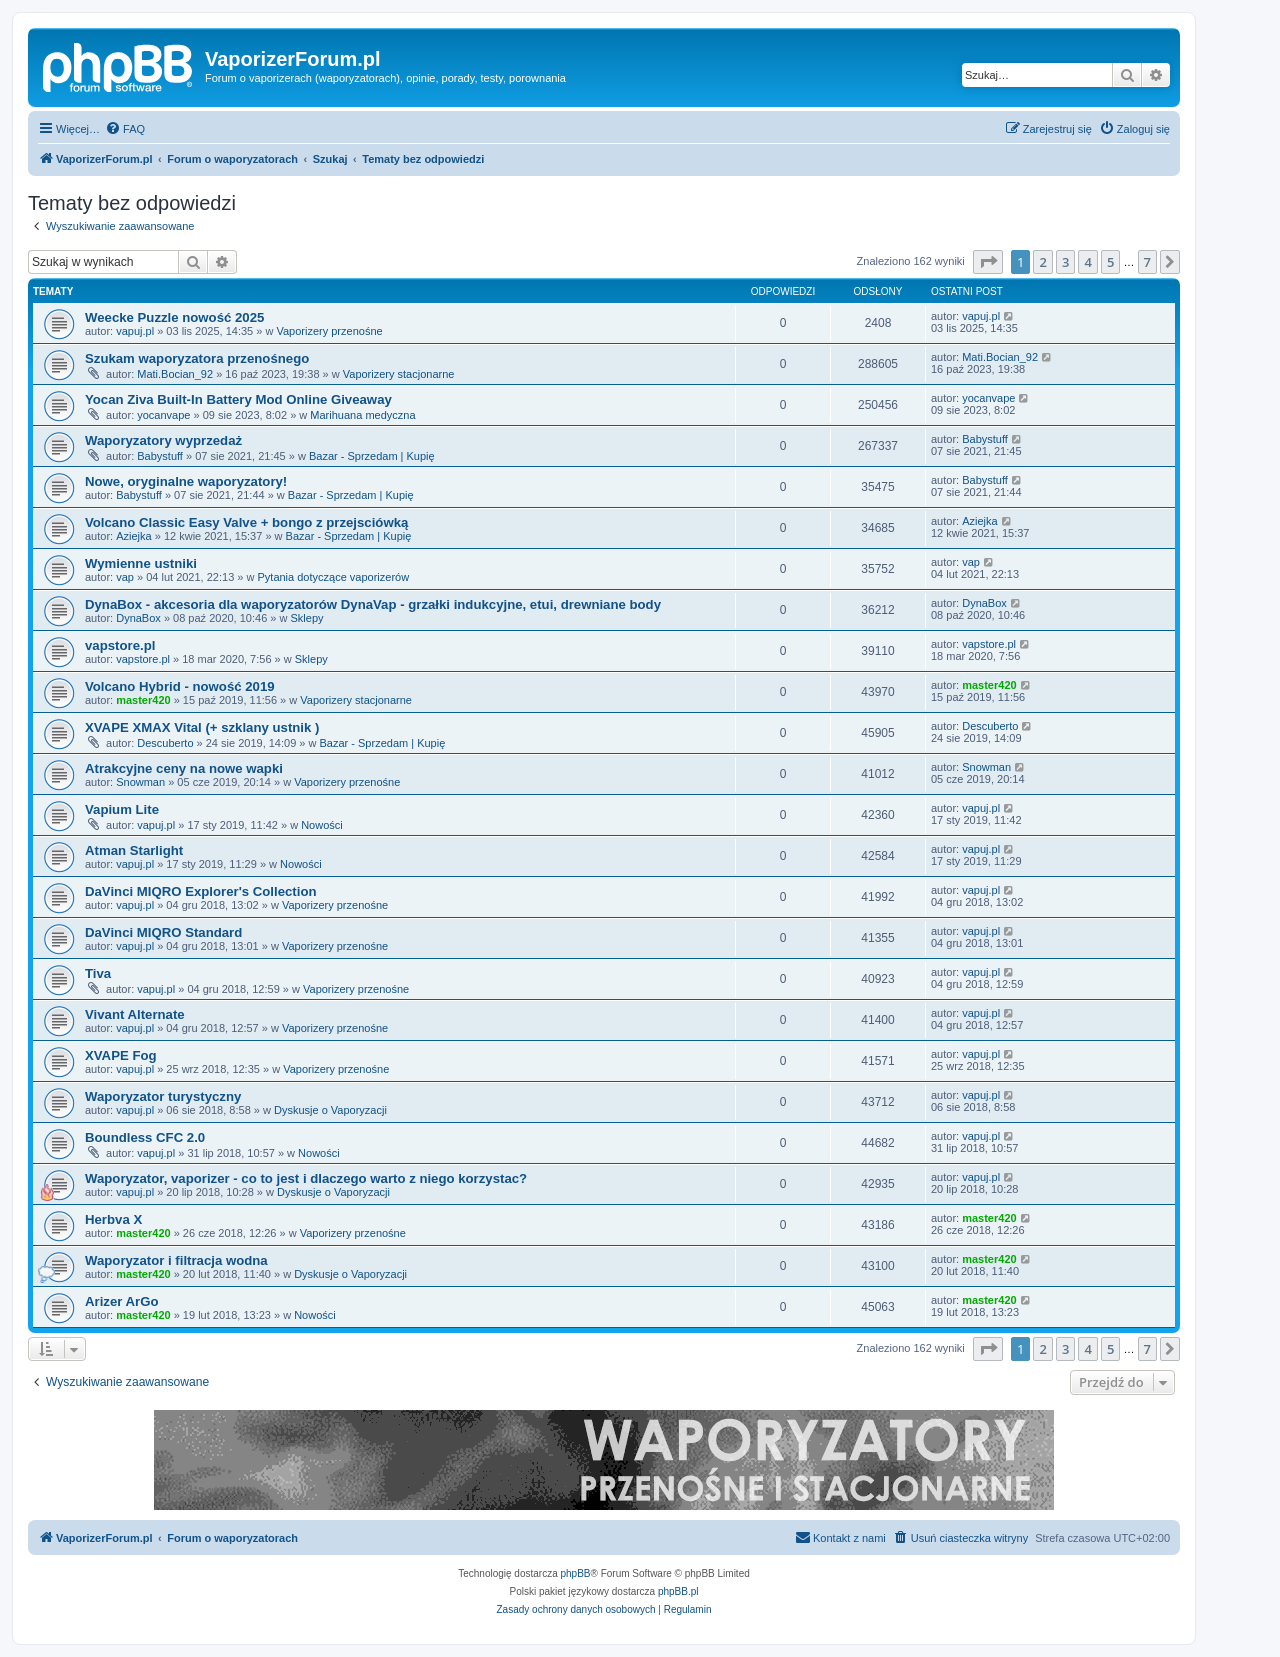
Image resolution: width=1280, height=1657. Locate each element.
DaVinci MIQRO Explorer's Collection (201, 891)
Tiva (98, 973)
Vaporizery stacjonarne (399, 374)
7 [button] (1147, 262)
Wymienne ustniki (141, 563)
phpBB (576, 1573)
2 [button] (1042, 262)
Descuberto (165, 743)
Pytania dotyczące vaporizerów (333, 577)
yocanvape (163, 415)
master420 (143, 700)
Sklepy (307, 618)
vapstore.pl (120, 645)
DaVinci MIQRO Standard (163, 932)
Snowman (140, 782)
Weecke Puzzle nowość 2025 (174, 317)
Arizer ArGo (122, 1301)
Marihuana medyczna (362, 415)
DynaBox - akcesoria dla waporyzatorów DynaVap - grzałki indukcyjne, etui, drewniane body (373, 604)
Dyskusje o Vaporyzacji (330, 1110)
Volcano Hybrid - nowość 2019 (180, 686)
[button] (988, 262)
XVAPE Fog (121, 1055)
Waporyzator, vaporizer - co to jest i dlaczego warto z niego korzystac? (306, 1178)
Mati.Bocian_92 (175, 374)
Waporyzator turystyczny (163, 1096)
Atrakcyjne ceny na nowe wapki (184, 768)
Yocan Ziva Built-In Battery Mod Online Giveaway (238, 399)
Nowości (322, 825)
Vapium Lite (122, 809)
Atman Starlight (134, 850)
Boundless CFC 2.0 (145, 1137)
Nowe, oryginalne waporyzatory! (186, 481)
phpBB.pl (678, 1591)
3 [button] (1065, 262)
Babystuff (160, 456)
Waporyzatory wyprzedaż (163, 440)
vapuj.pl (135, 331)
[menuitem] (125, 129)
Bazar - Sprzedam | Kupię (372, 456)
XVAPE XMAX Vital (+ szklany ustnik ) (202, 727)
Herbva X (113, 1219)
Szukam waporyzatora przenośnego (197, 358)
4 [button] (1087, 262)
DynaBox (138, 618)
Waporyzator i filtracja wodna (176, 1260)
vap (125, 577)
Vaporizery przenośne (329, 331)
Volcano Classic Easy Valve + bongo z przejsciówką (246, 522)
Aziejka (133, 536)
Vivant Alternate (135, 1014)
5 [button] (1110, 262)
